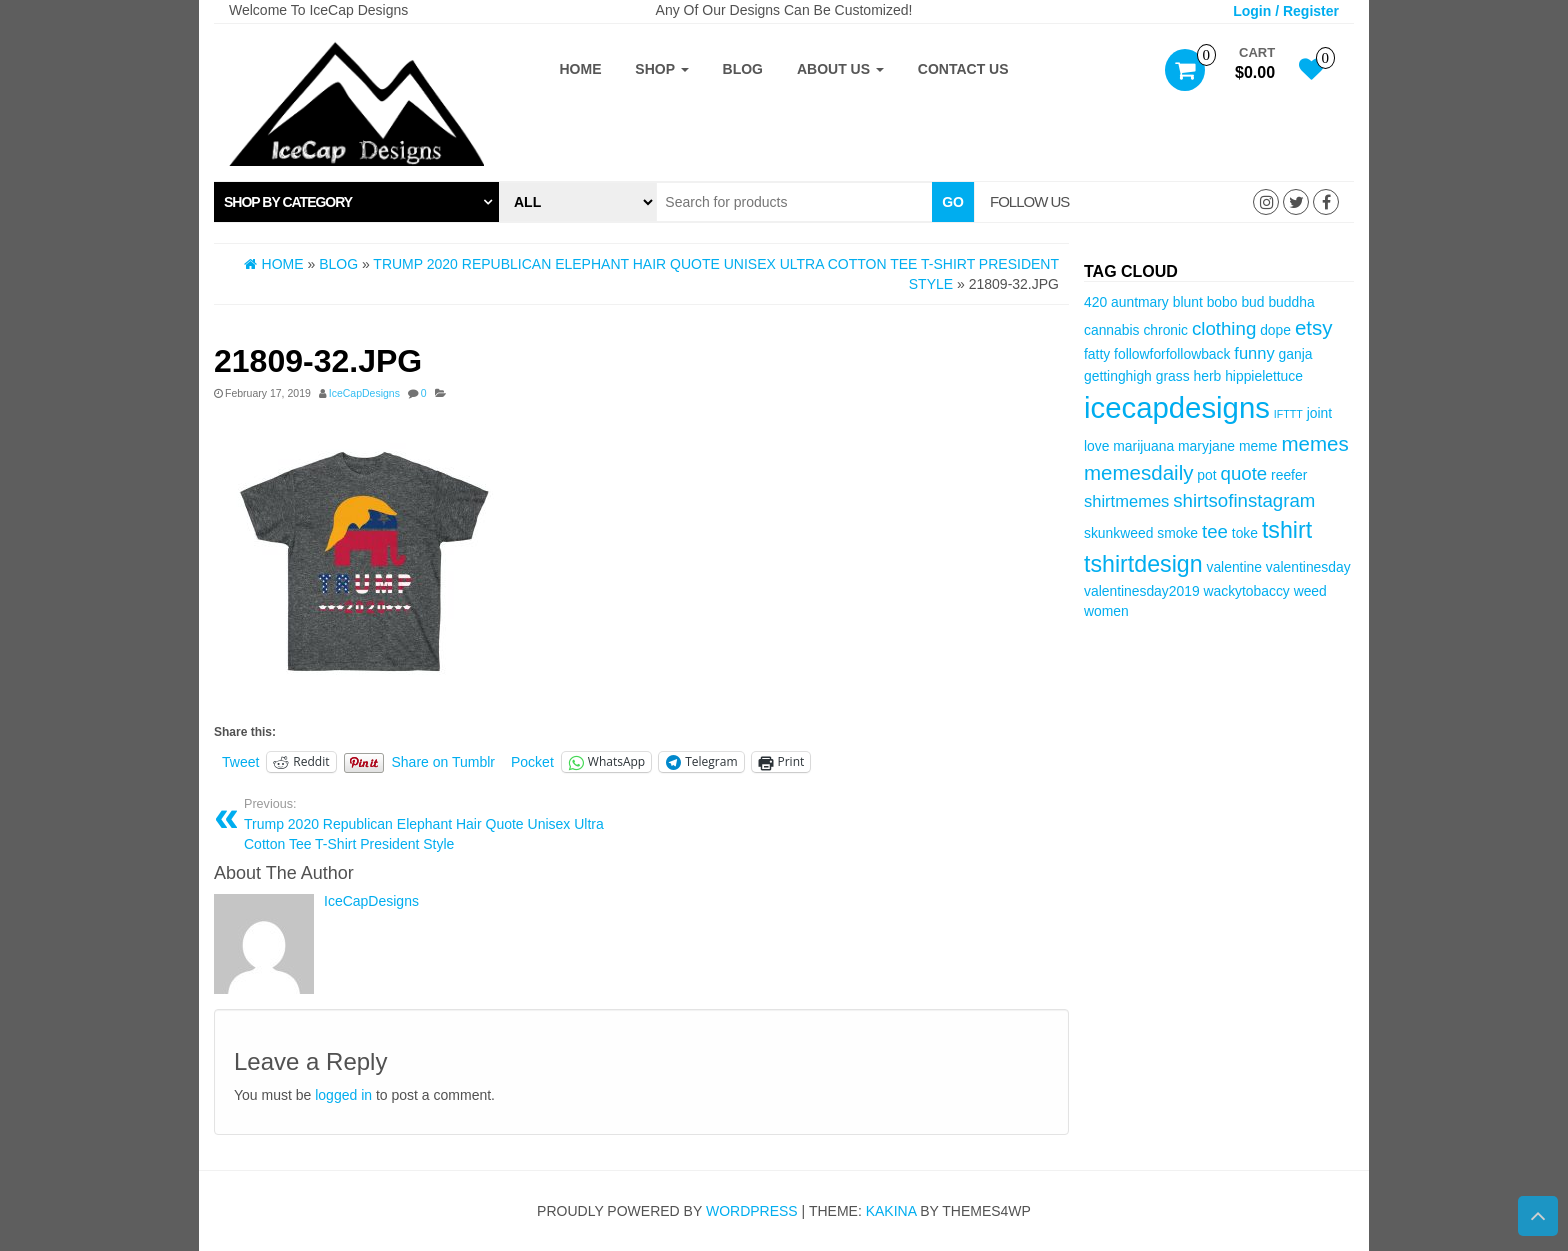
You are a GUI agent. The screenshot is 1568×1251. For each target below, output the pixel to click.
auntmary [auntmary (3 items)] (1140, 302)
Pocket (532, 762)
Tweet (240, 762)
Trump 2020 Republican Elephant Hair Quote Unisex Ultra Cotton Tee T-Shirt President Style (435, 824)
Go (953, 202)
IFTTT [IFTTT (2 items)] (1288, 414)
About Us (840, 69)
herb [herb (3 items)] (1208, 376)
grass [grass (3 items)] (1173, 376)
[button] (356, 202)
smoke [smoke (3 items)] (1177, 533)
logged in (343, 1095)
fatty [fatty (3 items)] (1097, 354)
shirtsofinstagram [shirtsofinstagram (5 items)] (1244, 500)
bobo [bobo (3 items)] (1222, 302)
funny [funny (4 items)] (1254, 353)
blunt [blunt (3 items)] (1188, 302)
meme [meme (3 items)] (1258, 446)
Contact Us (963, 69)
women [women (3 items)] (1106, 611)
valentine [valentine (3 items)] (1233, 567)
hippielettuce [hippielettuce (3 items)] (1264, 376)
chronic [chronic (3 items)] (1165, 330)
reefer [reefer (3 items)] (1289, 475)
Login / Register (1286, 11)
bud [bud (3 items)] (1252, 302)
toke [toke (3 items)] (1245, 533)
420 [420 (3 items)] (1095, 302)
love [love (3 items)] (1096, 446)
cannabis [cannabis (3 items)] (1111, 330)
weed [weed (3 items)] (1310, 591)
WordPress (752, 1211)
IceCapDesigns (364, 393)
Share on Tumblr (444, 762)
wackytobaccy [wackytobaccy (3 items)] (1246, 591)
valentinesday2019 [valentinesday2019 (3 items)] (1142, 591)
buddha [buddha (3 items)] (1291, 302)
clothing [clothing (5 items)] (1224, 328)
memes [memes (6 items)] (1314, 443)
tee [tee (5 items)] (1215, 531)
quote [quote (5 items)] (1244, 473)
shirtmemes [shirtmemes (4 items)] (1126, 501)
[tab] (356, 202)
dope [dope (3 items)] (1275, 330)
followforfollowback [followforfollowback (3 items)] (1172, 354)
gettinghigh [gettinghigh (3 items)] (1118, 376)
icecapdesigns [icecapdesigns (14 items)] (1177, 407)
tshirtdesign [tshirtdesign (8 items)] (1143, 564)
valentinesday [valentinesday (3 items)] (1308, 567)
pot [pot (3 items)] (1206, 475)
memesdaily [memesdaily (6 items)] (1138, 472)
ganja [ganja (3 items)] (1296, 354)
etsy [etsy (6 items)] (1314, 327)
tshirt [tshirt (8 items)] (1287, 530)
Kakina (891, 1211)
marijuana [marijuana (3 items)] (1143, 446)
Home (580, 69)
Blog (743, 69)
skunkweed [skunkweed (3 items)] (1118, 533)
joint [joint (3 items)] (1319, 413)
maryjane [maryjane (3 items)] (1206, 446)
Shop (661, 69)
